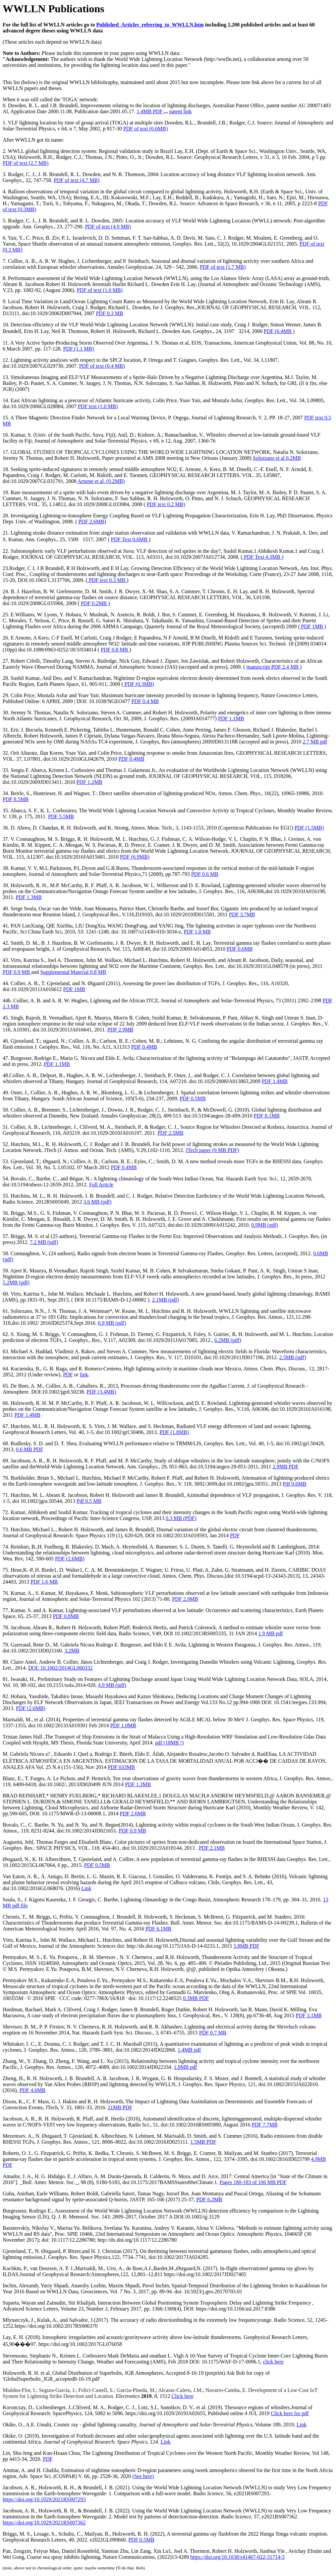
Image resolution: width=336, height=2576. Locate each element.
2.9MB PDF (286, 1466)
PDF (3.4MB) (101, 1392)
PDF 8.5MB (15, 799)
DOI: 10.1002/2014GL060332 (60, 1668)
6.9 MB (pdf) (112, 1323)
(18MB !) (169, 1742)
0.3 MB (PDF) (181, 1518)
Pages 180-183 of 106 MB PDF (253, 2182)
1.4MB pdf (189, 2050)
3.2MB (72, 1650)
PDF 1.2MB (89, 782)
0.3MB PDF (196, 1998)
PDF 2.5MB (170, 1133)
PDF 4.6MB (32, 2090)
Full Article (101, 1184)
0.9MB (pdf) (264, 1225)
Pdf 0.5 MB (89, 1501)
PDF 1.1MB (231, 718)
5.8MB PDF (246, 1946)
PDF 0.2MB (94, 603)
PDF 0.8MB (66, 1616)
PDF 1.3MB (28, 897)
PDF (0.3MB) (138, 684)
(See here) (143, 2476)
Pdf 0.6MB (294, 1484)
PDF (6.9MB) (134, 857)
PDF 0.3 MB (109, 313)
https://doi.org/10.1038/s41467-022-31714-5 (237, 2557)
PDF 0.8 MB (115, 649)
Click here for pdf (289, 2413)
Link (86, 1888)
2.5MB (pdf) (292, 1357)
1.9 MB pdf (270, 1633)
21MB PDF (120, 2107)
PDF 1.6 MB (44, 1582)
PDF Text (262, 557)
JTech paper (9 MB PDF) (212, 1150)
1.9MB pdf (185, 2067)
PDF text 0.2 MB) (166, 504)
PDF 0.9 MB (17, 972)
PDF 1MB (74, 989)
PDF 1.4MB (275, 1081)
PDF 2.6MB (91, 521)
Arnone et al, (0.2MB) (101, 481)
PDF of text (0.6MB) (145, 128)
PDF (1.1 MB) (78, 349)
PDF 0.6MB (239, 949)
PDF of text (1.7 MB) (223, 267)
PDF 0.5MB (192, 1098)
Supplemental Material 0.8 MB (73, 972)
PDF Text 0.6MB (130, 539)
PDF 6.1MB (267, 1116)
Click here (183, 2396)
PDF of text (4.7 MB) (76, 180)
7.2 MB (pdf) (44, 1242)
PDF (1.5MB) (309, 828)
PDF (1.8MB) (174, 1432)
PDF (68, 1374)
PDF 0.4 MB (145, 701)
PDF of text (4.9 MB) (108, 226)
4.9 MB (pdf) (112, 1685)
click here (273, 2361)
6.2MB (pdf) (227, 1340)
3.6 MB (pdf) (98, 1202)
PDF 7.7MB (265, 2124)
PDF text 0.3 (107, 580)
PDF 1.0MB (123, 1725)
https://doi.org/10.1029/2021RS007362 (44, 2522)
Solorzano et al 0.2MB (277, 458)
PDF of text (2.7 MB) (25, 163)
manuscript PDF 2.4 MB (273, 667)
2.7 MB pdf (315, 741)
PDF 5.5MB (61, 816)
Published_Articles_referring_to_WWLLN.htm (150, 24)
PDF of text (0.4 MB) (102, 366)
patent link (180, 111)
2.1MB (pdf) (165, 1300)
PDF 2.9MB (120, 1029)
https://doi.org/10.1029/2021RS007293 (44, 2499)
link (84, 1374)
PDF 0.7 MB (212, 2032)
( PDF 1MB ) (312, 626)
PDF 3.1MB (309, 2015)
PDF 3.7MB (242, 914)
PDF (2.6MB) (69, 1558)
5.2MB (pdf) (16, 1282)
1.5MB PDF (203, 2142)
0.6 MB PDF (29, 1449)
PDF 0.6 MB (204, 874)
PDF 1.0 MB (197, 931)
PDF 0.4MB (131, 759)
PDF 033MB (121, 1767)
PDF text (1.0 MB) (98, 406)
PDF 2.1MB (212, 1848)
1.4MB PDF (150, 111)
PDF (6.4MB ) (279, 331)
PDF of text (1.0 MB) (100, 290)
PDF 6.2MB (209, 2199)
